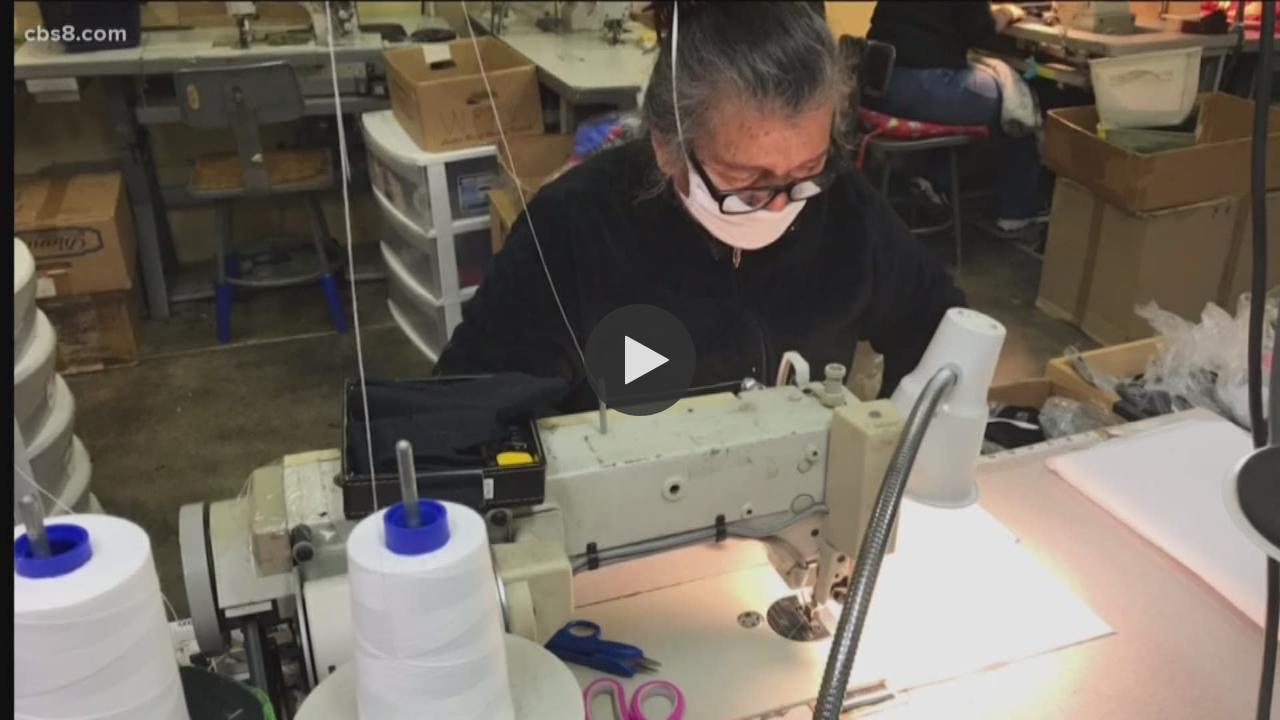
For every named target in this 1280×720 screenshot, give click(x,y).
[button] (640, 360)
